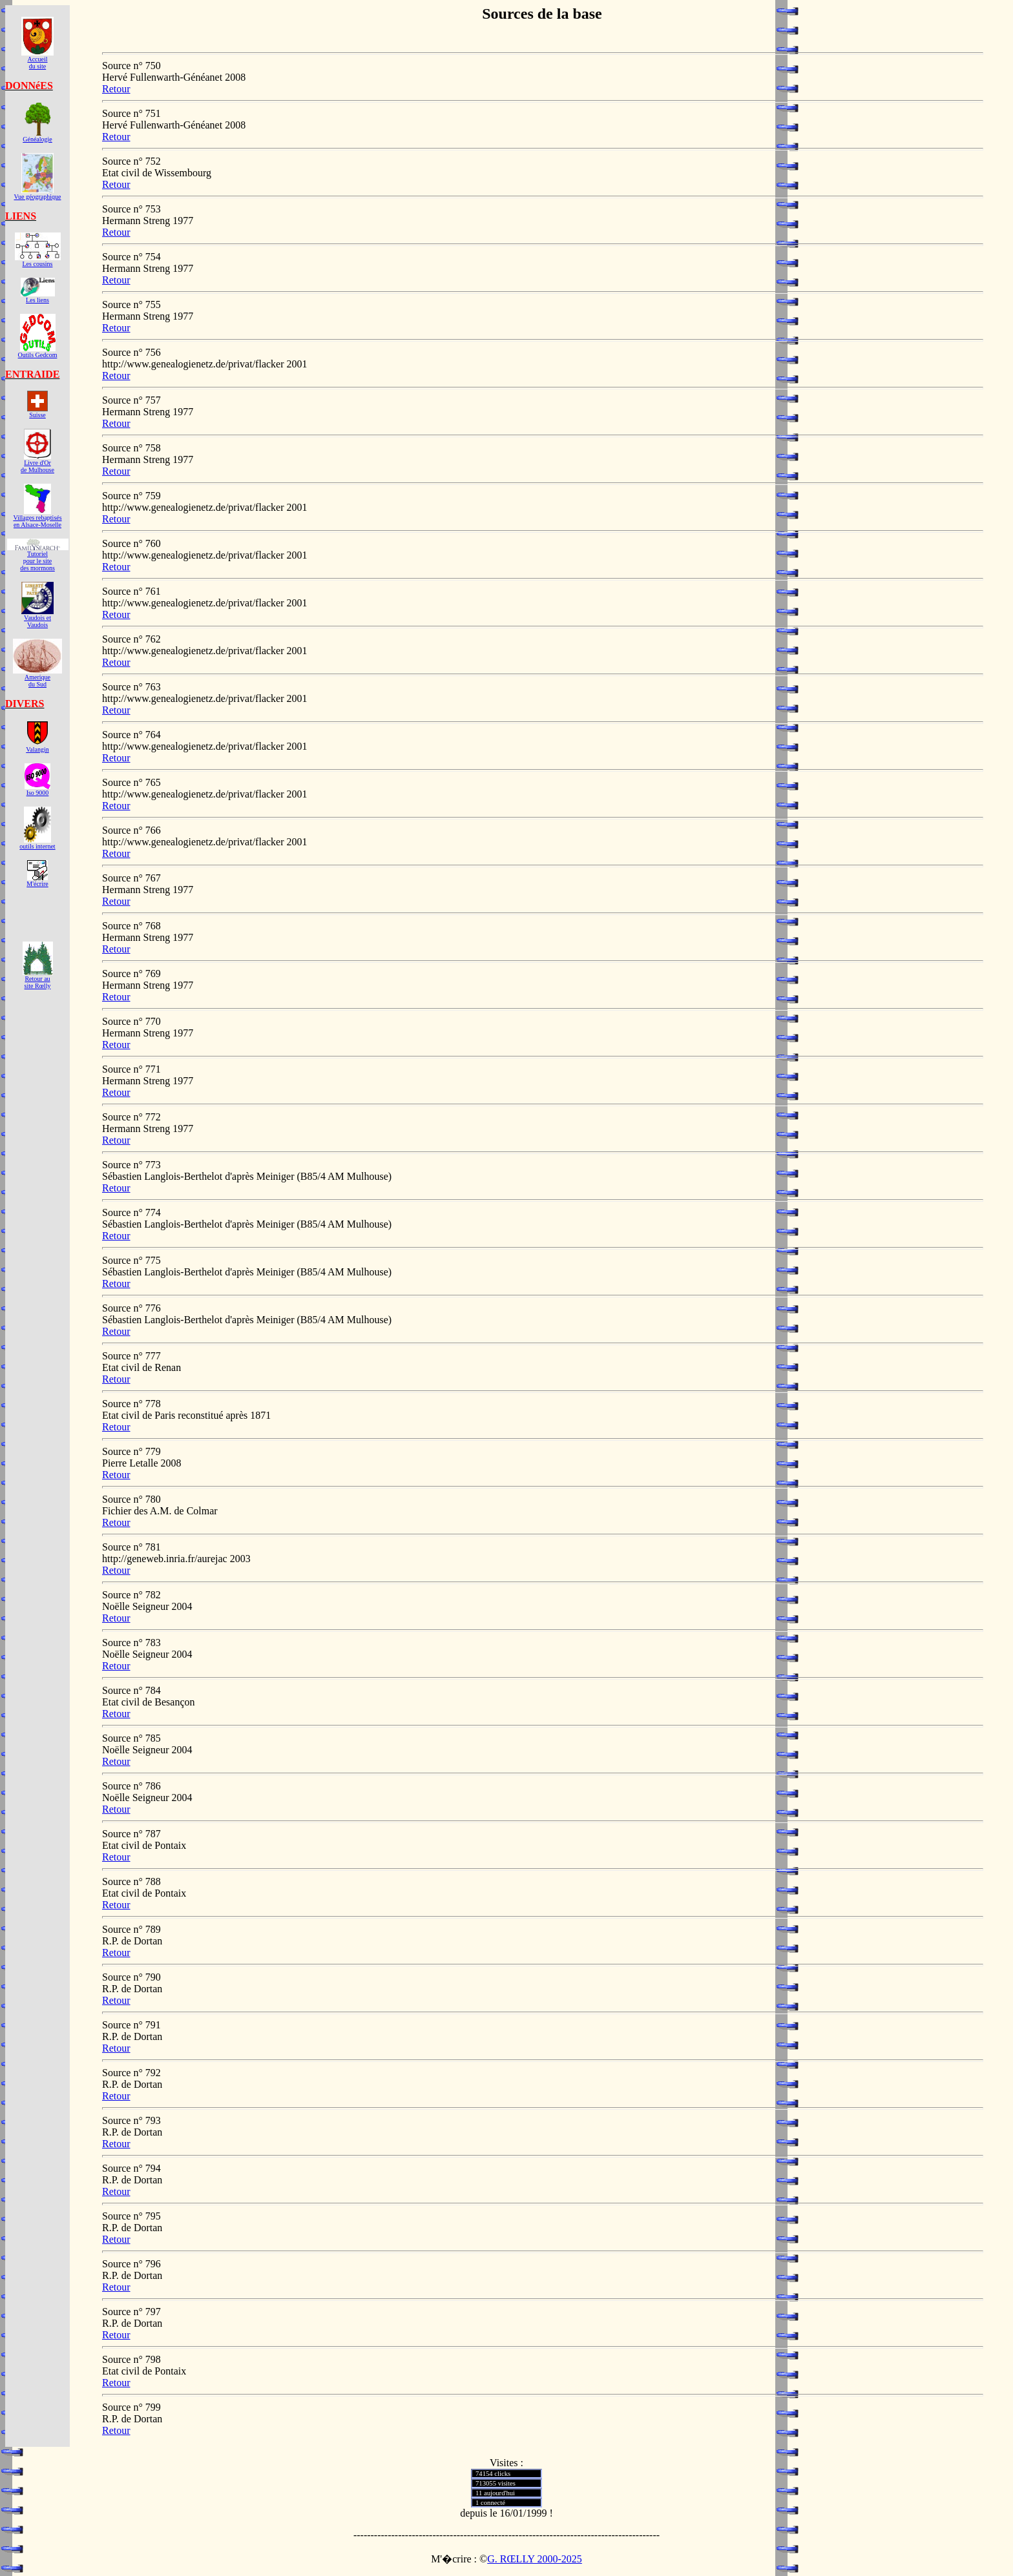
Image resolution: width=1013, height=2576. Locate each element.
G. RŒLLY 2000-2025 (534, 2558)
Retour (116, 88)
